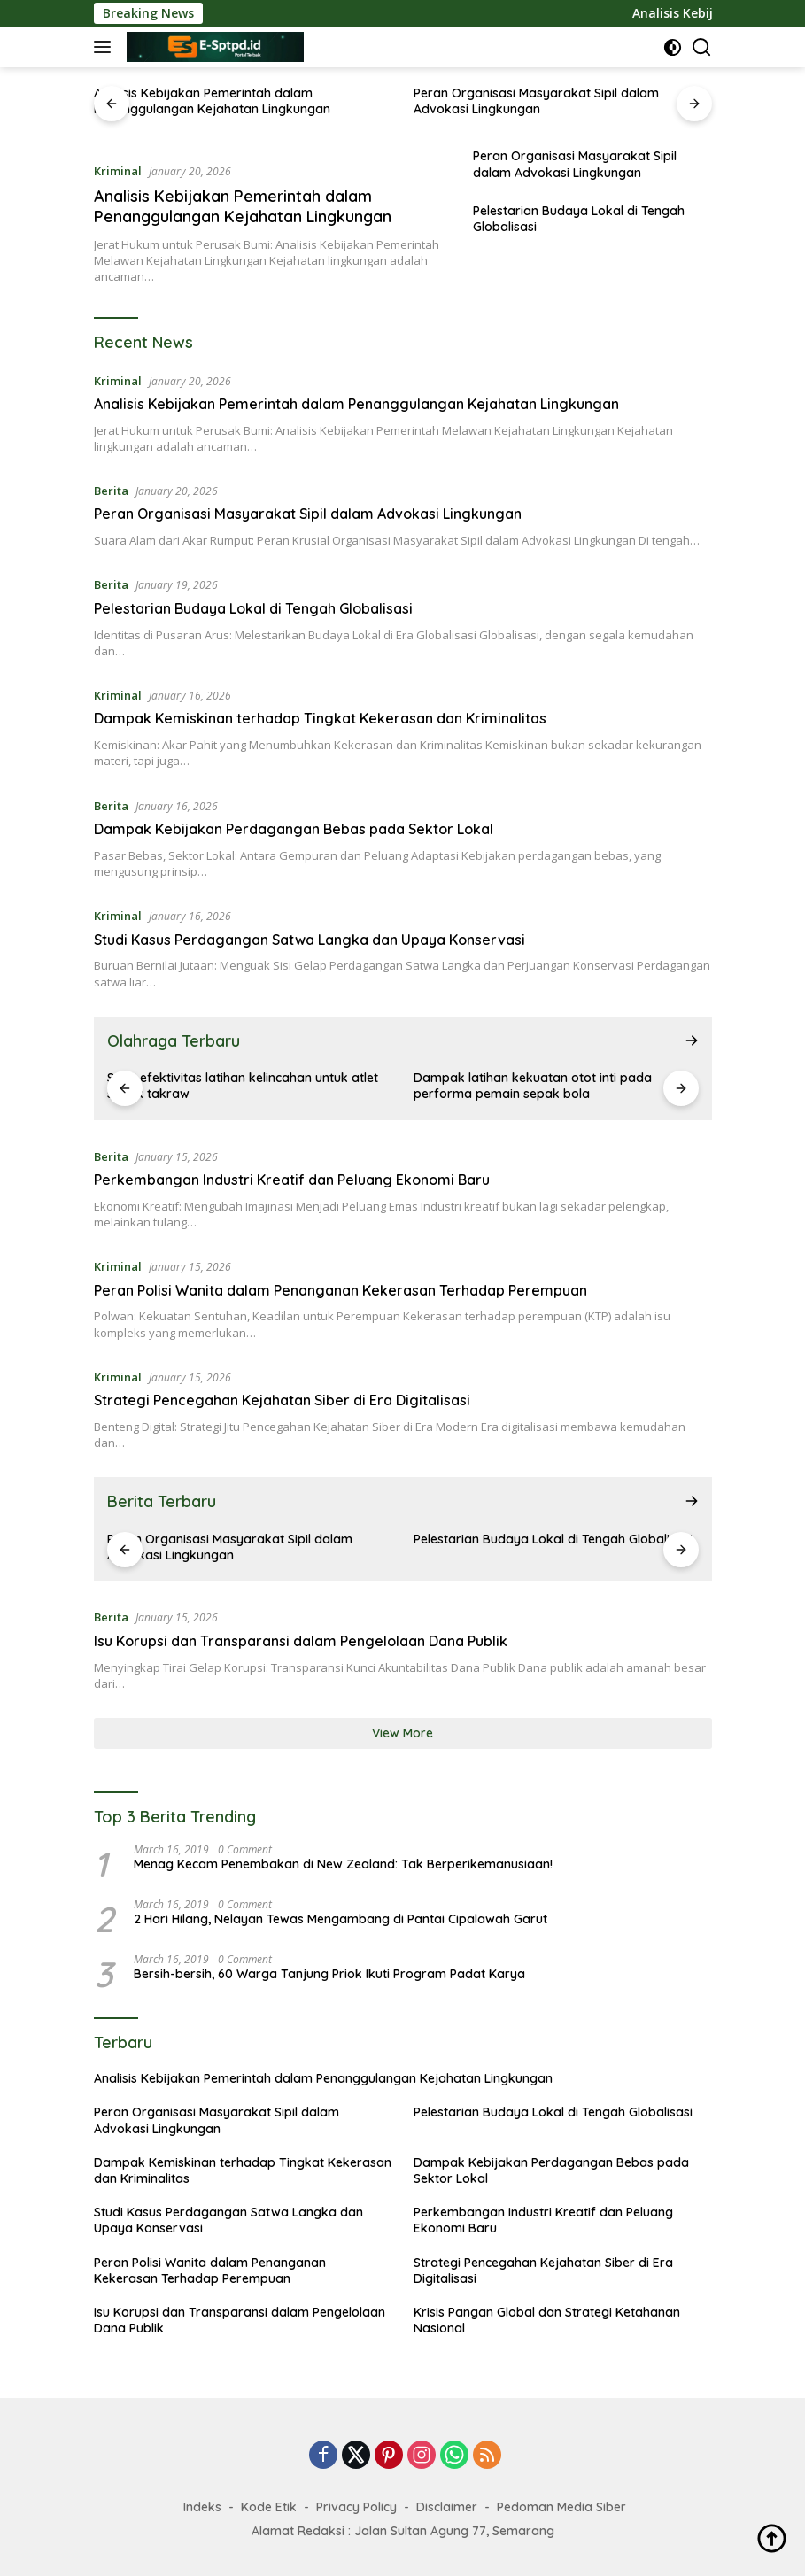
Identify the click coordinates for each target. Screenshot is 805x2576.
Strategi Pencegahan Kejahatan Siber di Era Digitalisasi (282, 1400)
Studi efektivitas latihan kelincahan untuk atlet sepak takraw (242, 1086)
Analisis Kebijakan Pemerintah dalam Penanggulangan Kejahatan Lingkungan (212, 101)
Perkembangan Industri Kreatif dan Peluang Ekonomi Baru (292, 1179)
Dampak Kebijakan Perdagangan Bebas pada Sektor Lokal (293, 829)
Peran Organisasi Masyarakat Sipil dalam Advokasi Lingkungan (536, 101)
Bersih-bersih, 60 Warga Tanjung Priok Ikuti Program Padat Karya (329, 1974)
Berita (111, 491)
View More (402, 1733)
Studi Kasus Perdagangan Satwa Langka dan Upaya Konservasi (309, 939)
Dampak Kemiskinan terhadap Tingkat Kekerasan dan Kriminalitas (320, 718)
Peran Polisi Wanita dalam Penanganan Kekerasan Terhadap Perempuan (340, 1290)
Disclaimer (446, 2507)
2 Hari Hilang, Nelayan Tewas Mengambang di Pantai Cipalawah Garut (340, 1919)
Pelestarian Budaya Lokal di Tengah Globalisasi (579, 219)
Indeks (202, 2507)
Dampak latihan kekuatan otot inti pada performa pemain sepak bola (533, 1086)
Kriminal (118, 171)
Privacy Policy (356, 2507)
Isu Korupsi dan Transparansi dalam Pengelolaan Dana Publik (300, 1641)
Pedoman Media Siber (561, 2507)
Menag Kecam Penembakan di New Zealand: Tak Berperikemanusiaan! (343, 1864)
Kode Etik (269, 2507)
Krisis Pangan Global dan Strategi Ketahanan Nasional (547, 2320)
